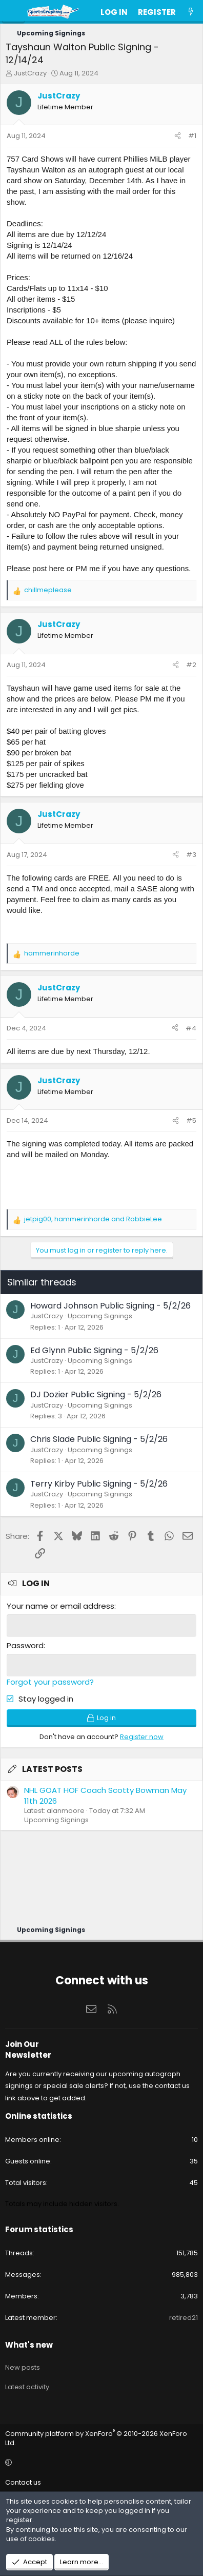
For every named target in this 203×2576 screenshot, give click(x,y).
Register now (142, 1737)
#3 (191, 855)
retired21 (183, 2318)
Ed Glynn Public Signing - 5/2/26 (94, 1350)
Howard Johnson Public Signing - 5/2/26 (110, 1306)
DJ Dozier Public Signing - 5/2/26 (95, 1394)
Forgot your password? (50, 1681)
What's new (29, 2344)
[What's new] (191, 12)
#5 (191, 1120)
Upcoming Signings (100, 1316)
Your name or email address (60, 1606)
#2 (191, 665)
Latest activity (27, 2387)
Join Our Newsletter (28, 2049)
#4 (191, 1028)
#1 (192, 136)
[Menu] (13, 12)
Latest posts (52, 1769)
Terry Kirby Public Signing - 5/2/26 (99, 1484)
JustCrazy (30, 73)
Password (25, 1645)
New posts (22, 2367)
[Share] (178, 136)
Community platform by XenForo (96, 2438)
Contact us (23, 2482)
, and (93, 1219)
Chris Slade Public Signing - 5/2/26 (99, 1439)
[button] (100, 2462)
